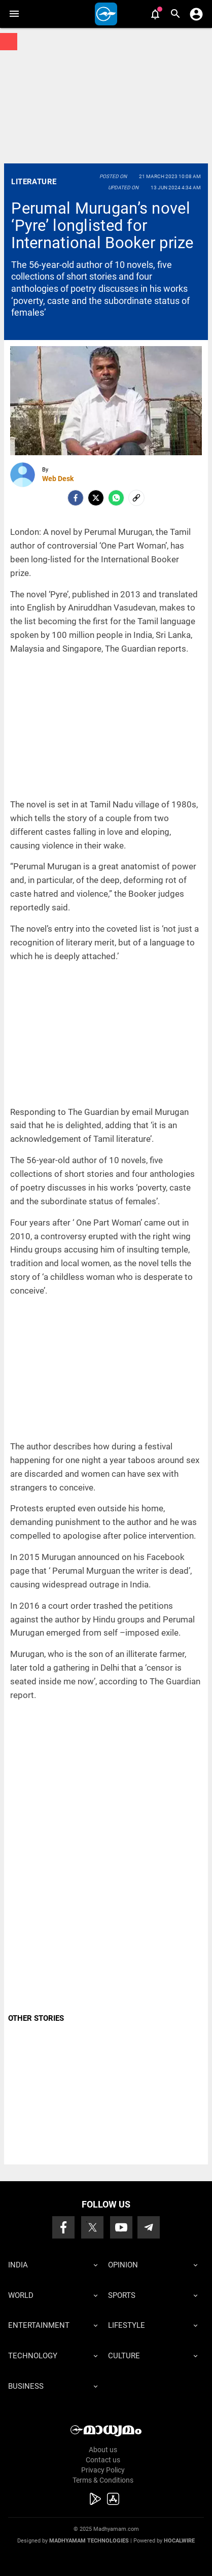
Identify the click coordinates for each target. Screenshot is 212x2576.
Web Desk (58, 478)
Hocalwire (179, 2540)
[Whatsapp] (116, 498)
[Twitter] (96, 498)
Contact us (103, 2460)
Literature (33, 181)
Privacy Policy (103, 2470)
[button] (14, 14)
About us (103, 2450)
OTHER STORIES (36, 2018)
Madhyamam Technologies (89, 2540)
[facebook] (75, 498)
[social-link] (136, 498)
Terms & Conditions (103, 2480)
